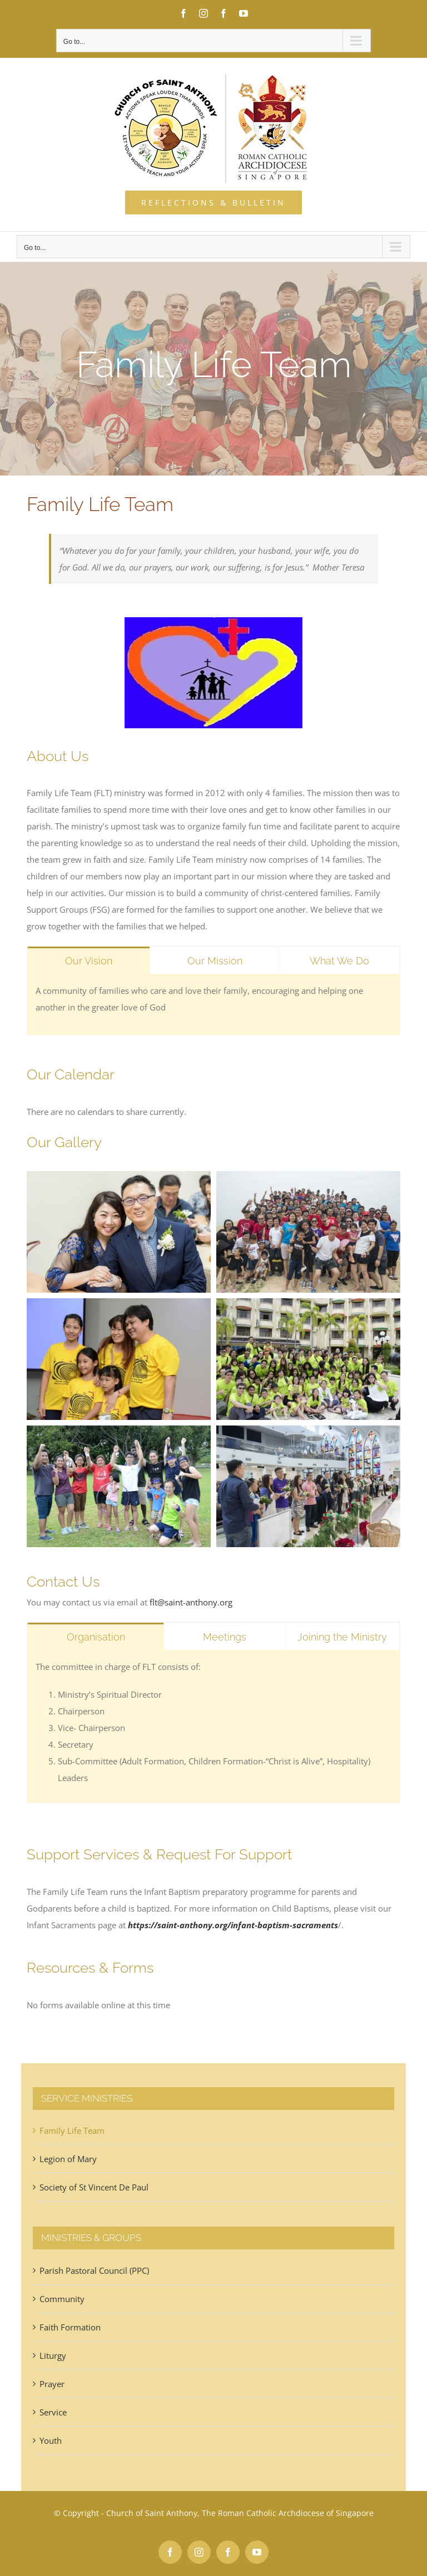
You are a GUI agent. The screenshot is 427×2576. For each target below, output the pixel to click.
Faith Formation (70, 2327)
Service (53, 2412)
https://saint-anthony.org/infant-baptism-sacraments (233, 1924)
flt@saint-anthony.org (191, 1602)
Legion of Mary (68, 2158)
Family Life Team (72, 2130)
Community (62, 2298)
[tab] (89, 960)
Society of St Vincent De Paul (93, 2187)
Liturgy (52, 2355)
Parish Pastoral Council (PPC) (94, 2270)
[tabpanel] (213, 1005)
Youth (50, 2440)
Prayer (51, 2383)
